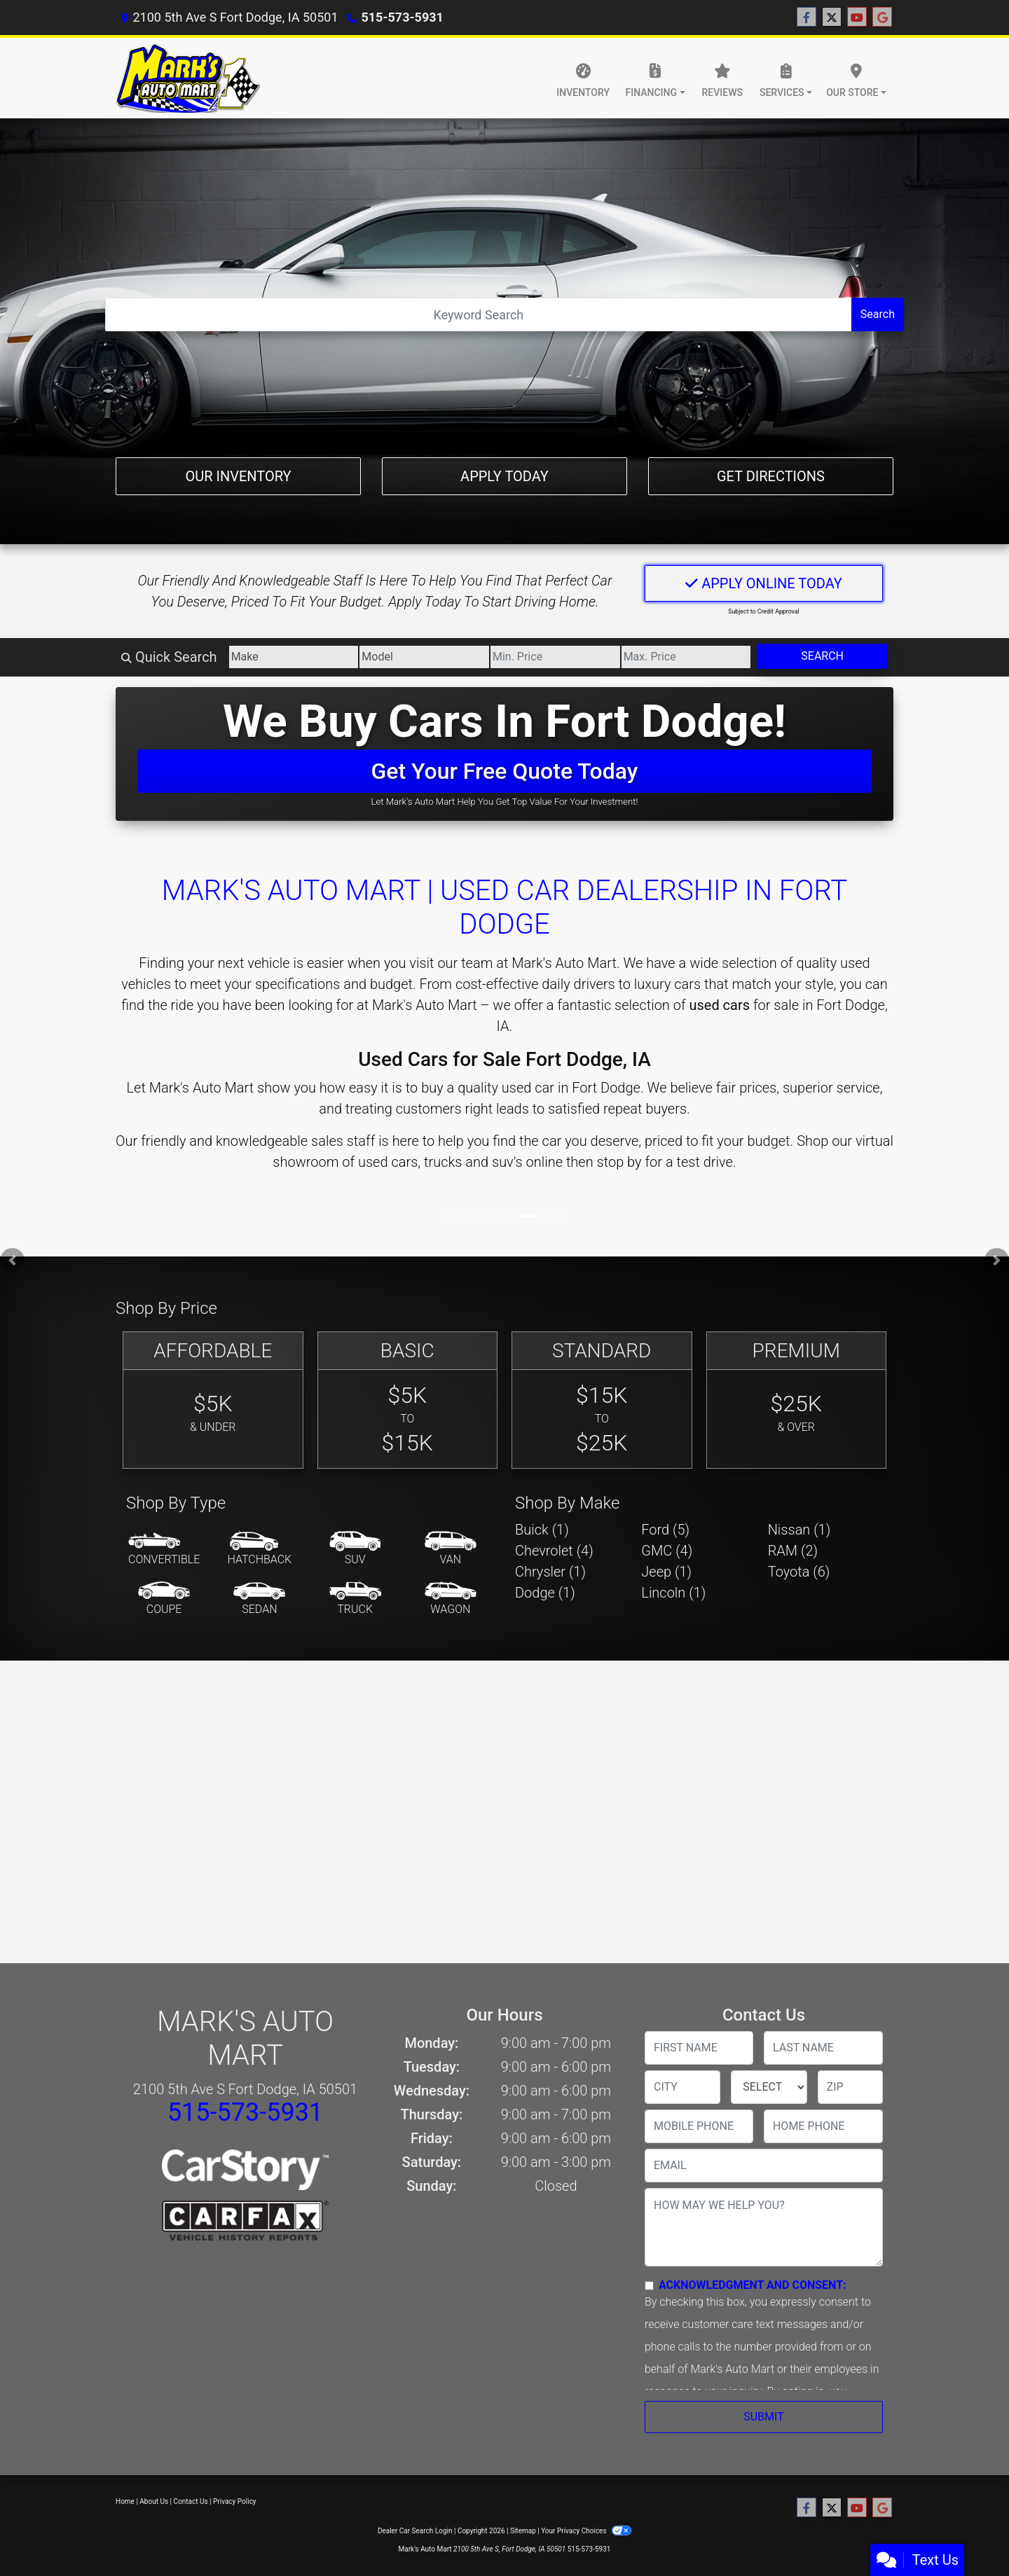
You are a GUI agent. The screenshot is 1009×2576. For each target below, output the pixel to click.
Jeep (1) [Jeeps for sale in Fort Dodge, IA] (666, 1571)
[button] (12, 1260)
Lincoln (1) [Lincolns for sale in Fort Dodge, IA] (673, 1592)
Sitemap (523, 2531)
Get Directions (771, 476)
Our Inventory (238, 476)
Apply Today (504, 476)
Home (125, 2501)
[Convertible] (164, 1549)
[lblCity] (682, 2087)
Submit (763, 2416)
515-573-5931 (402, 17)
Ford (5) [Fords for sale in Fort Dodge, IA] (665, 1529)
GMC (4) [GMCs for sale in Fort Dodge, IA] (666, 1550)
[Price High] (686, 657)
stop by (619, 1162)
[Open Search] (478, 314)
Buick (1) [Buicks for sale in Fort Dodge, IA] (542, 1529)
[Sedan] (259, 1599)
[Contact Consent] (649, 2285)
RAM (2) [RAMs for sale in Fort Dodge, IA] (793, 1550)
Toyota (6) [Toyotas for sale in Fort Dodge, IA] (799, 1571)
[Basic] (407, 1400)
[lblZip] (850, 2087)
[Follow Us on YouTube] (857, 17)
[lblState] (768, 2087)
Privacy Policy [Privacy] (234, 2501)
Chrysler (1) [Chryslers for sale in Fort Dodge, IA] (550, 1571)
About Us (153, 2501)
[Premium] (796, 1400)
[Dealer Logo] (188, 78)
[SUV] (355, 1549)
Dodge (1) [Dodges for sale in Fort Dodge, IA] (545, 1592)
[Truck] (355, 1599)
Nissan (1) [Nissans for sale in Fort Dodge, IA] (799, 1529)
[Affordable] (213, 1400)
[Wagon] (450, 1599)
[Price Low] (555, 657)
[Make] (293, 657)
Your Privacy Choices (586, 2531)
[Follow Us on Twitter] (832, 17)
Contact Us (191, 2501)
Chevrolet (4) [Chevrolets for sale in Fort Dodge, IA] (554, 1550)
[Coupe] (164, 1599)
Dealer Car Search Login (415, 2531)
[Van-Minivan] (450, 1549)
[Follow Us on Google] (882, 17)
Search (877, 314)
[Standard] (602, 1400)
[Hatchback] (260, 1549)
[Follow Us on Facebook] (806, 17)
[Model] (424, 657)
